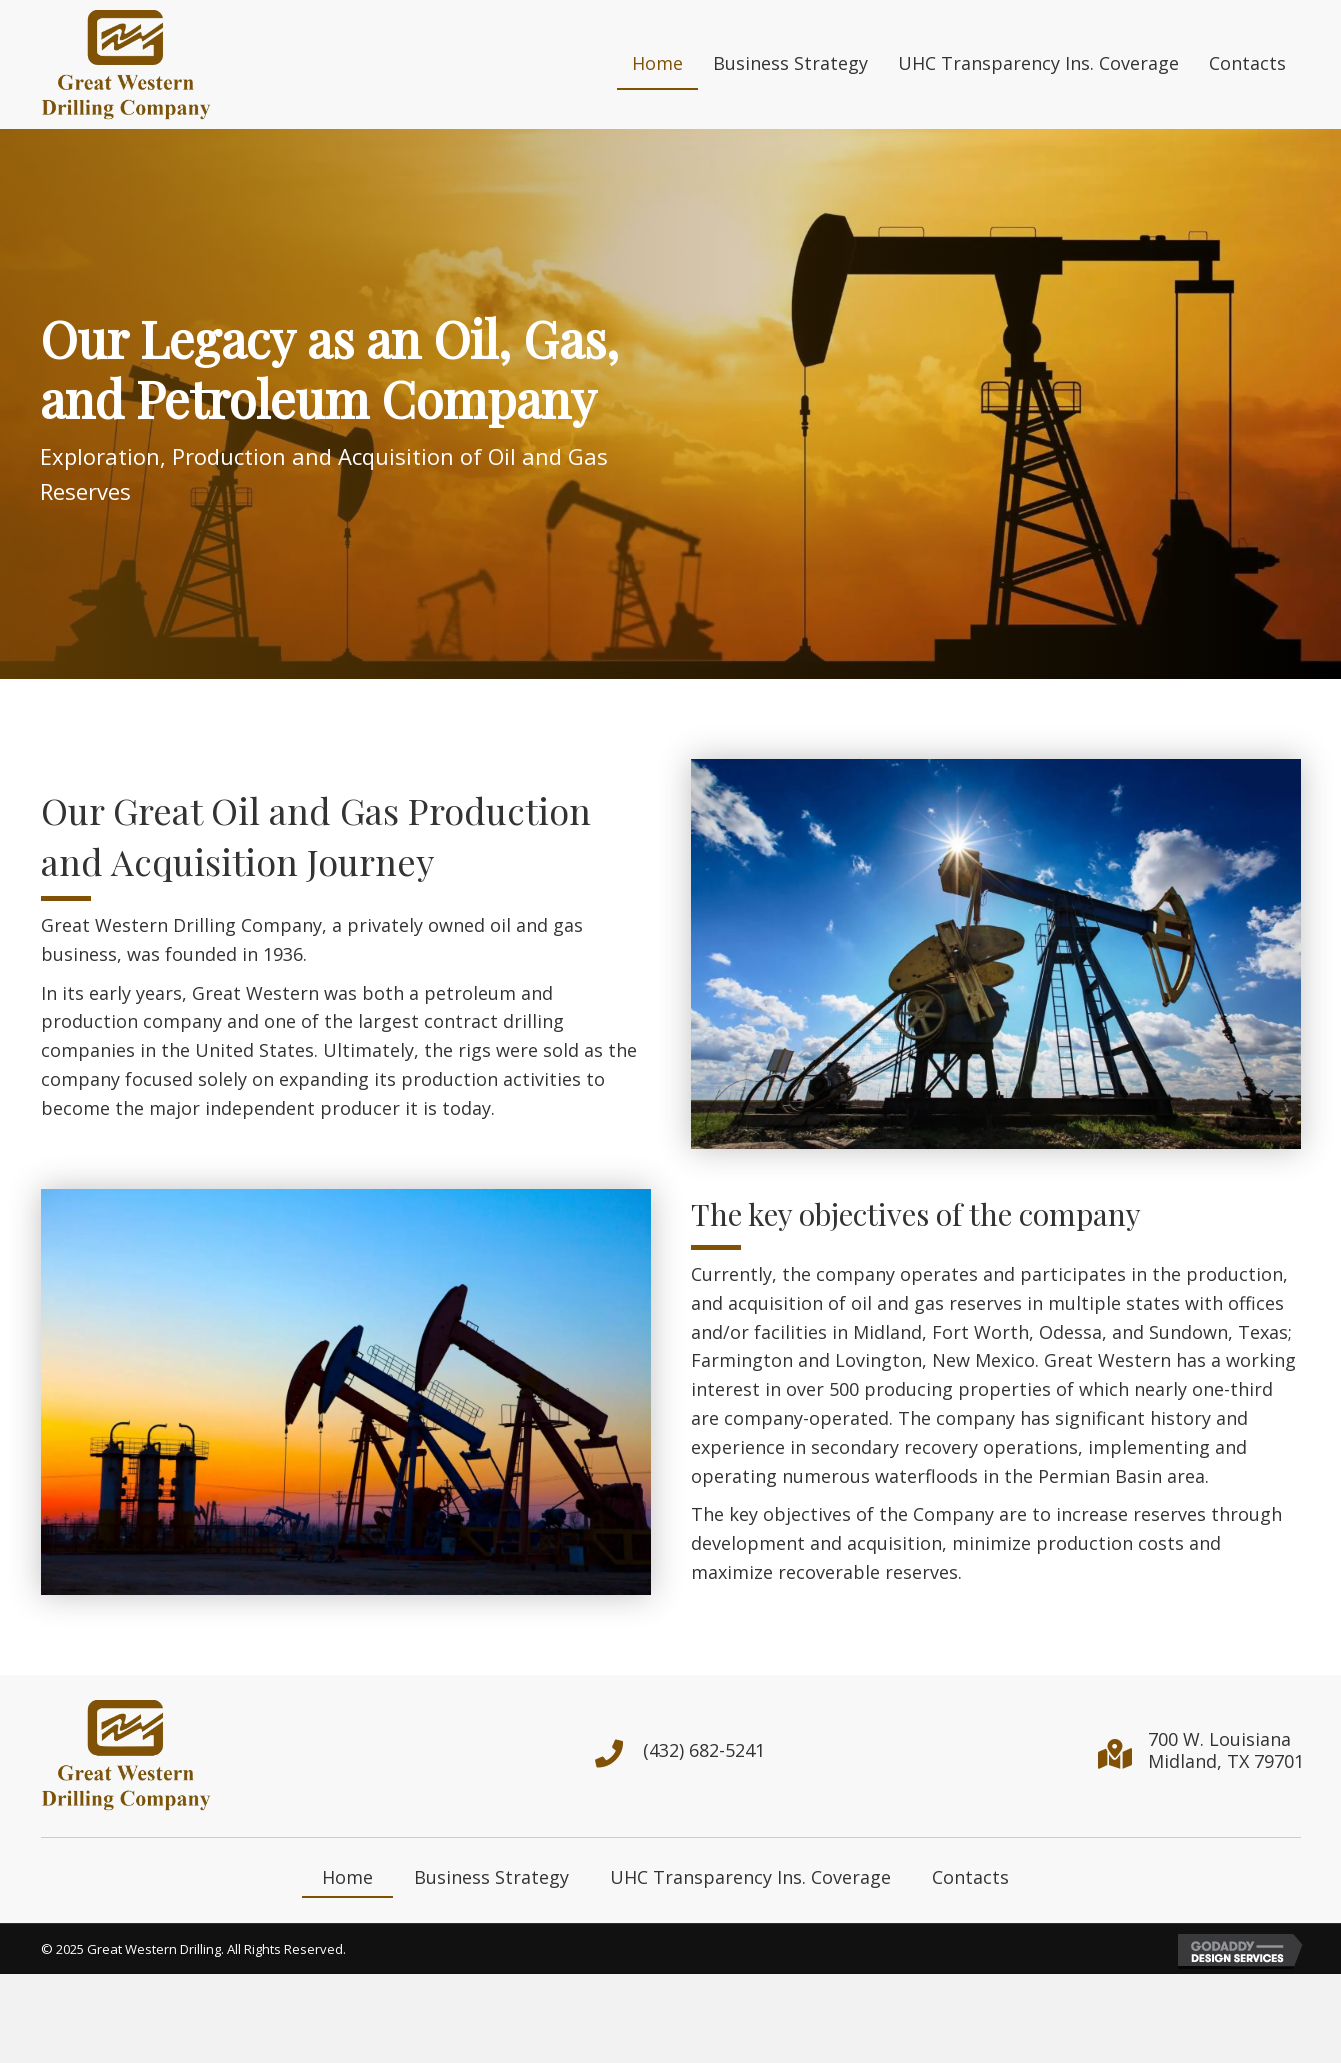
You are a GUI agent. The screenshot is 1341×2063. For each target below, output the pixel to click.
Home (347, 1877)
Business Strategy (491, 1877)
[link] (657, 64)
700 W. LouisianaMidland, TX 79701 (1226, 1750)
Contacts (970, 1877)
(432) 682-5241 (704, 1750)
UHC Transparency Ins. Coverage (750, 1877)
